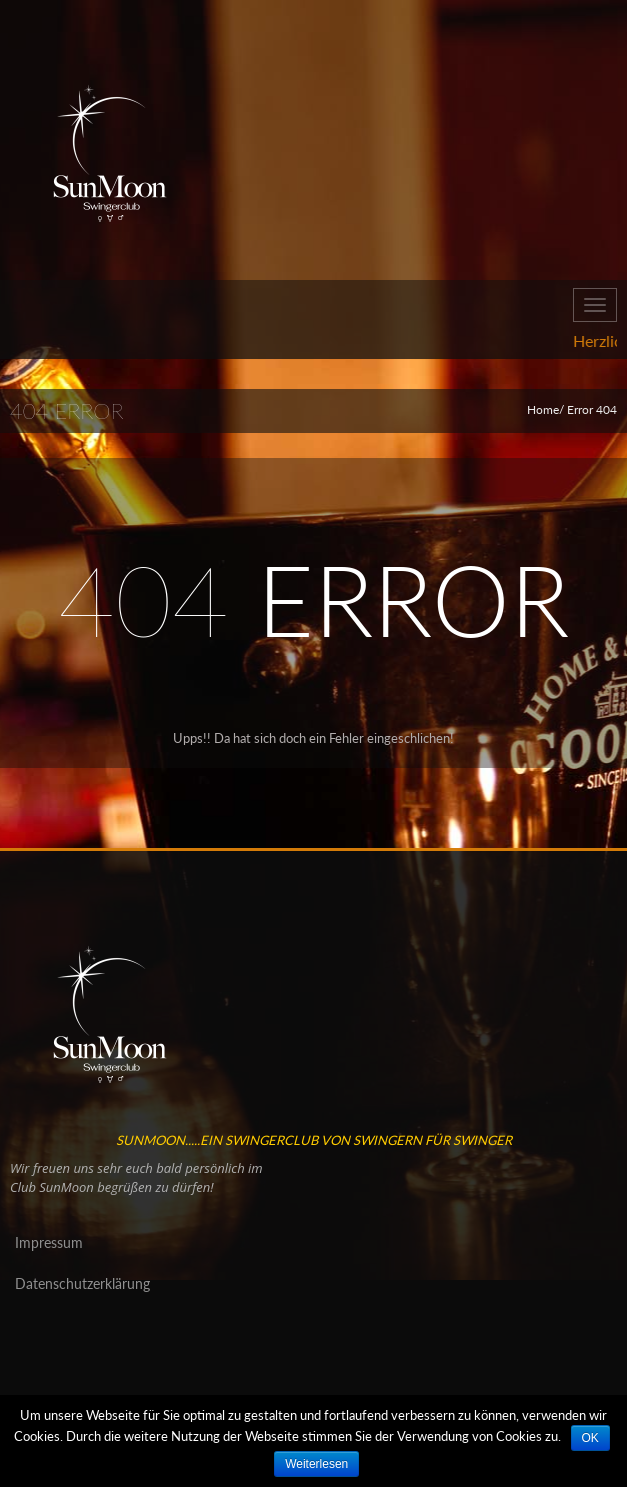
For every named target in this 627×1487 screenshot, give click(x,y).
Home (543, 409)
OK (590, 1438)
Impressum (49, 1242)
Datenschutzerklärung (82, 1283)
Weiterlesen (316, 1464)
